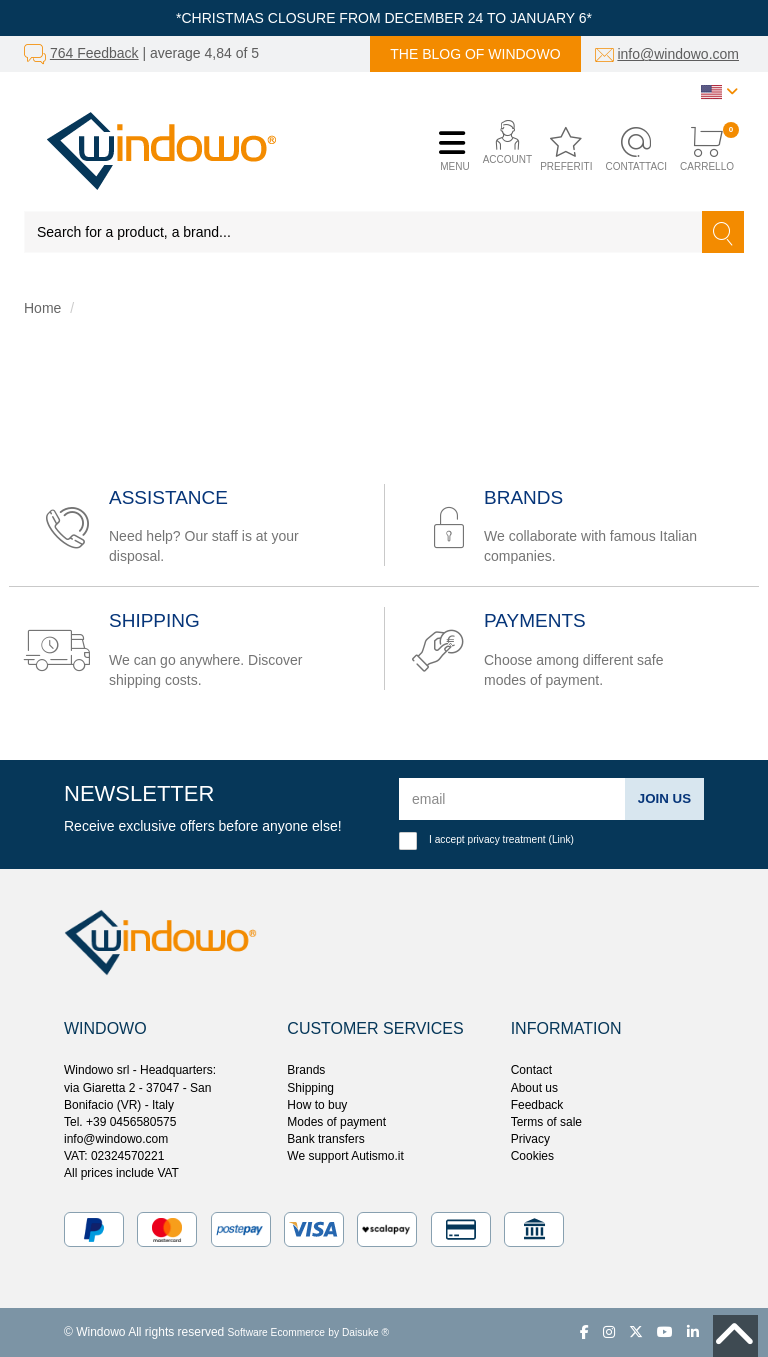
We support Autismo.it (345, 1156)
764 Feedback (94, 53)
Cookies (532, 1156)
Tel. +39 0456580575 (120, 1122)
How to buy (317, 1105)
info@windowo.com (678, 54)
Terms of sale (546, 1122)
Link (561, 839)
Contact (531, 1070)
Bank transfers (325, 1139)
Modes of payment (336, 1122)
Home (42, 308)
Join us (663, 798)
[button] (502, 150)
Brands (306, 1070)
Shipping (310, 1088)
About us (534, 1088)
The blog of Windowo (475, 54)
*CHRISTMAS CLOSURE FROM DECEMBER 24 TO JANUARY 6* (384, 18)
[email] (511, 799)
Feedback (537, 1105)
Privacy (530, 1139)
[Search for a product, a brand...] (363, 232)
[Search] (723, 232)
